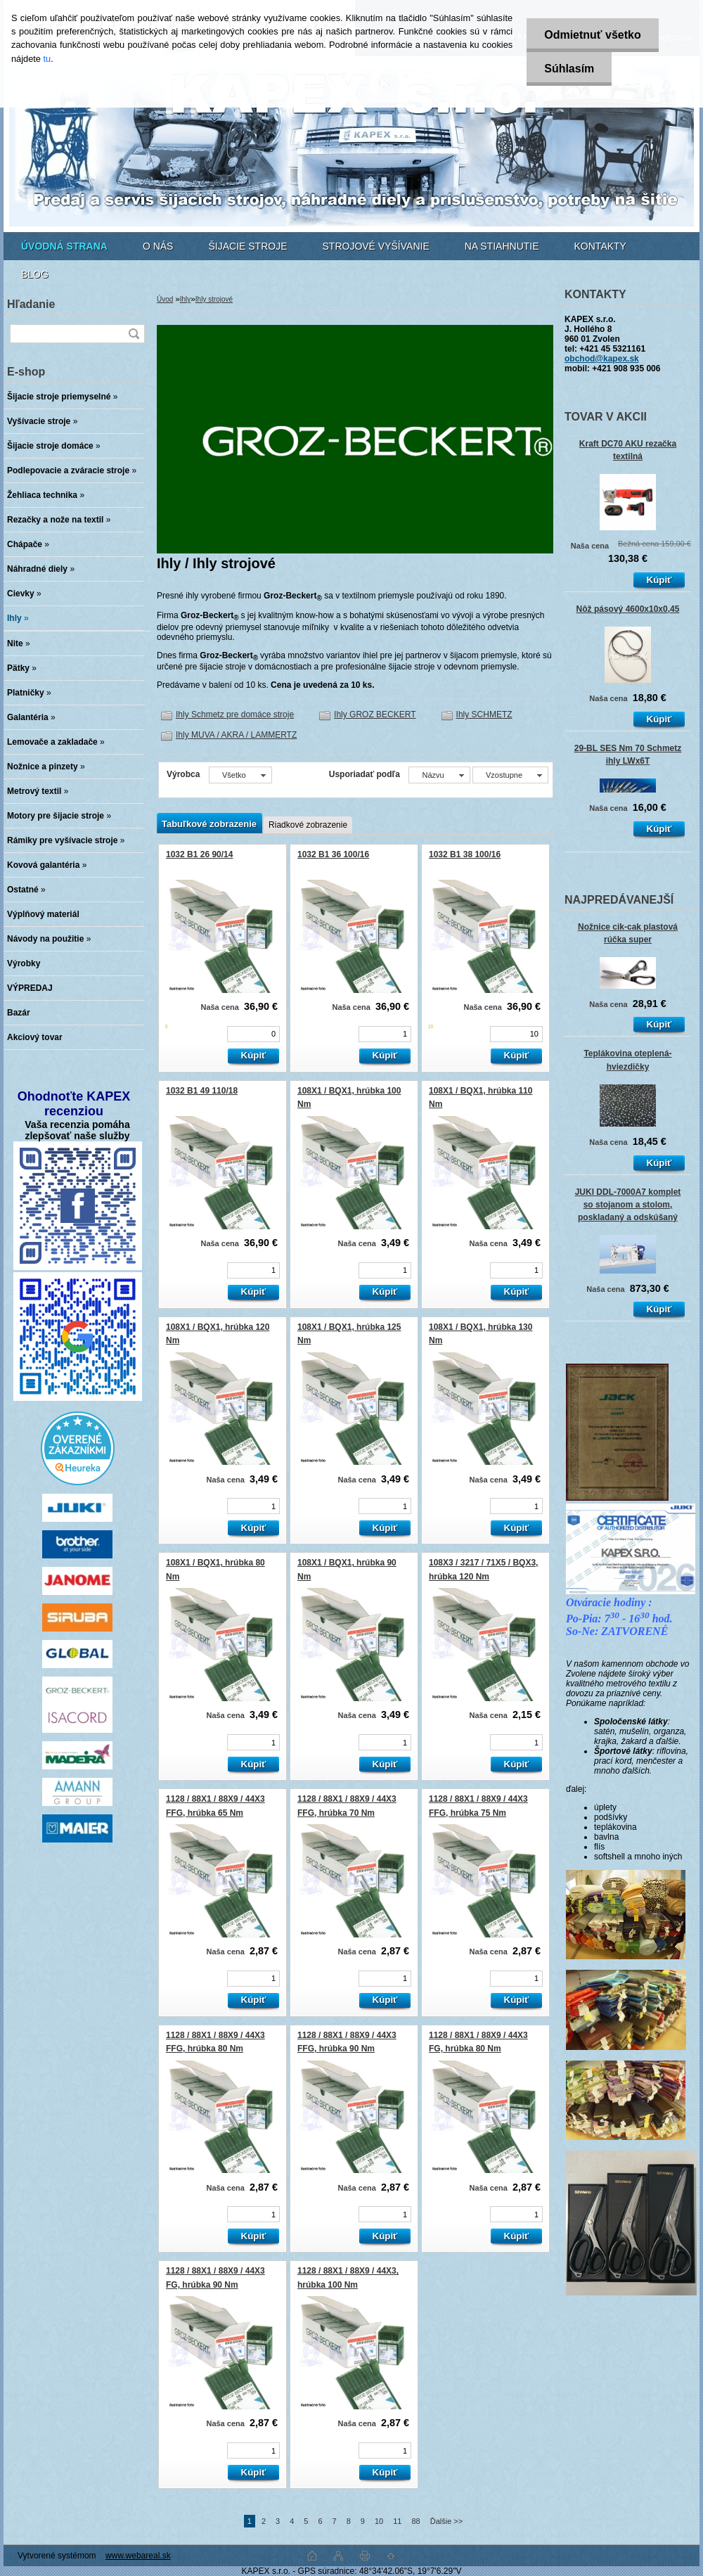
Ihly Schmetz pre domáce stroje (235, 714)
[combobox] (439, 775)
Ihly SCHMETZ (484, 714)
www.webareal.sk (138, 2556)
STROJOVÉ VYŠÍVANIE (376, 246)
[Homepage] (64, 246)
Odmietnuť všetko (592, 35)
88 (415, 2521)
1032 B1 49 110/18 (202, 1091)
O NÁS (158, 246)
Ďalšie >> (446, 2521)
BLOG (35, 274)
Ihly (185, 299)
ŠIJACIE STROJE (247, 246)
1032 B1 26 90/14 (199, 854)
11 (397, 2521)
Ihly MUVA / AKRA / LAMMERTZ (236, 735)
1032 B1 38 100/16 (465, 854)
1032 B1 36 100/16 (333, 854)
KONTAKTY (600, 246)
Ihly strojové (214, 299)
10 (379, 2521)
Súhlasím (569, 69)
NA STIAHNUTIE (502, 246)
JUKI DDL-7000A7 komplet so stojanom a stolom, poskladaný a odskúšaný (628, 1204)
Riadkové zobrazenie (308, 825)
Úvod (165, 299)
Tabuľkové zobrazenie (209, 824)
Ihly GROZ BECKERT (374, 714)
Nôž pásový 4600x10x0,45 (628, 609)
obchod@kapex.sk (602, 359)
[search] (134, 333)
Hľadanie (31, 304)
